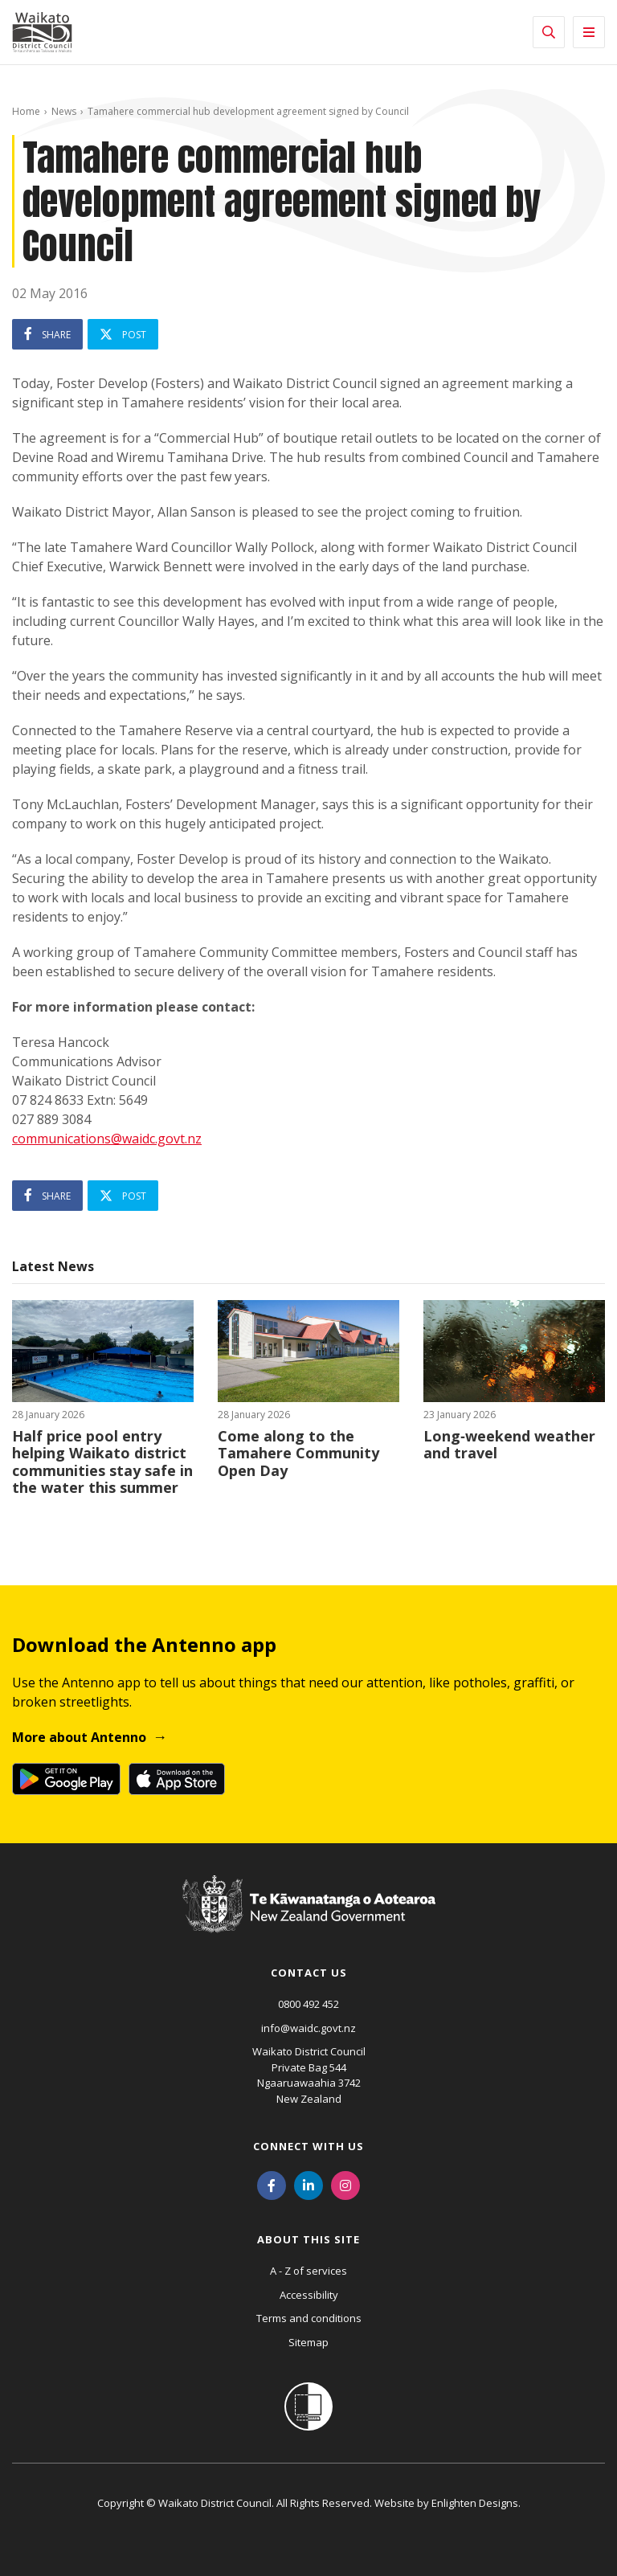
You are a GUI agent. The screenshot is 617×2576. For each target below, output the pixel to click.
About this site (308, 2239)
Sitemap (308, 2342)
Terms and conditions (309, 2318)
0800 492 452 (308, 2004)
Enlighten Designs (474, 2503)
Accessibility (309, 2295)
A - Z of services (308, 2270)
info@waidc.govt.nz (308, 2028)
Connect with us (308, 2146)
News (63, 111)
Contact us (309, 1972)
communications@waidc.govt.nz (107, 1138)
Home (26, 111)
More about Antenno (79, 1737)
